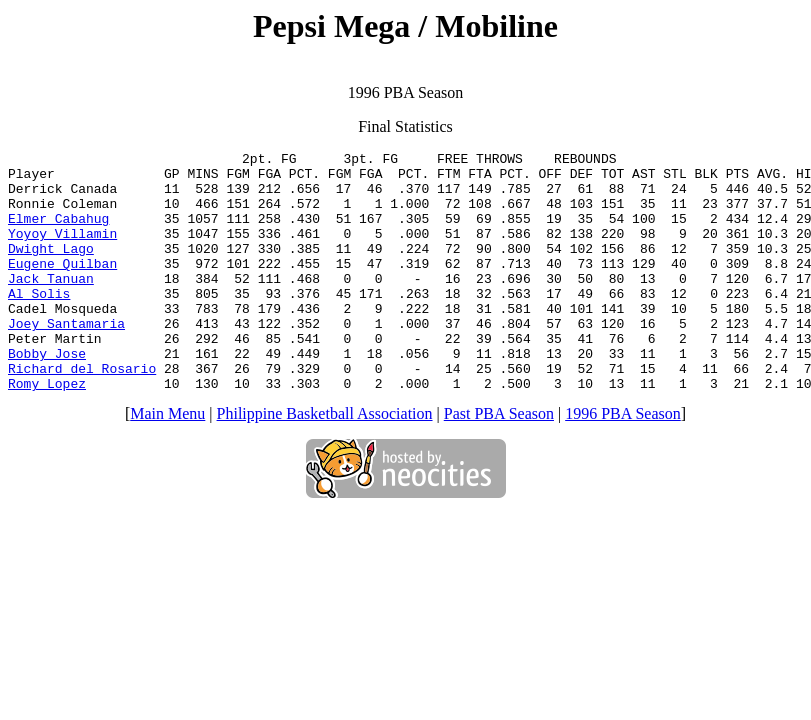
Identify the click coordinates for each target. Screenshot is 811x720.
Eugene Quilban (62, 287)
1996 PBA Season (623, 461)
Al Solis (39, 323)
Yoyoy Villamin (62, 251)
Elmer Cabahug (58, 233)
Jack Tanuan (51, 305)
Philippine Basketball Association (325, 461)
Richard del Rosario (82, 413)
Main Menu (167, 461)
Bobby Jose (47, 395)
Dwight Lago (51, 269)
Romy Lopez (47, 431)
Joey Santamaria (66, 359)
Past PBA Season (499, 461)
